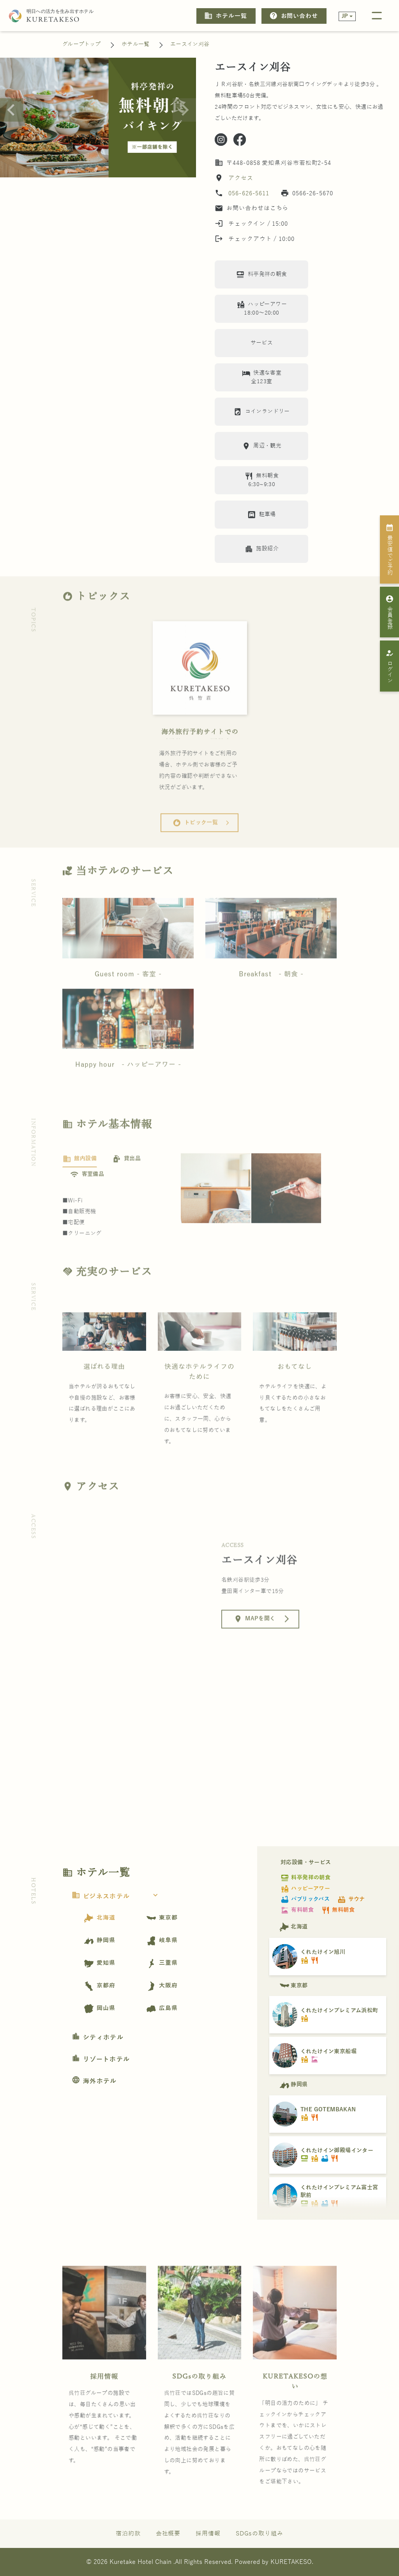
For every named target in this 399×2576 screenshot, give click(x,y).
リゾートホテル (101, 2059)
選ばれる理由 (104, 1387)
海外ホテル (94, 2081)
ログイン (389, 666)
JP (345, 16)
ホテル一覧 (225, 15)
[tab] (79, 1180)
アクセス (239, 178)
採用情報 (104, 2397)
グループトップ (81, 44)
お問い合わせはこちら (251, 208)
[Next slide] (184, 110)
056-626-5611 (248, 193)
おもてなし (294, 1387)
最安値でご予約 (389, 549)
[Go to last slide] (11, 110)
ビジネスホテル (117, 1896)
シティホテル (98, 2037)
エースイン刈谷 (190, 44)
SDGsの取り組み (199, 2397)
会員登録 (389, 612)
